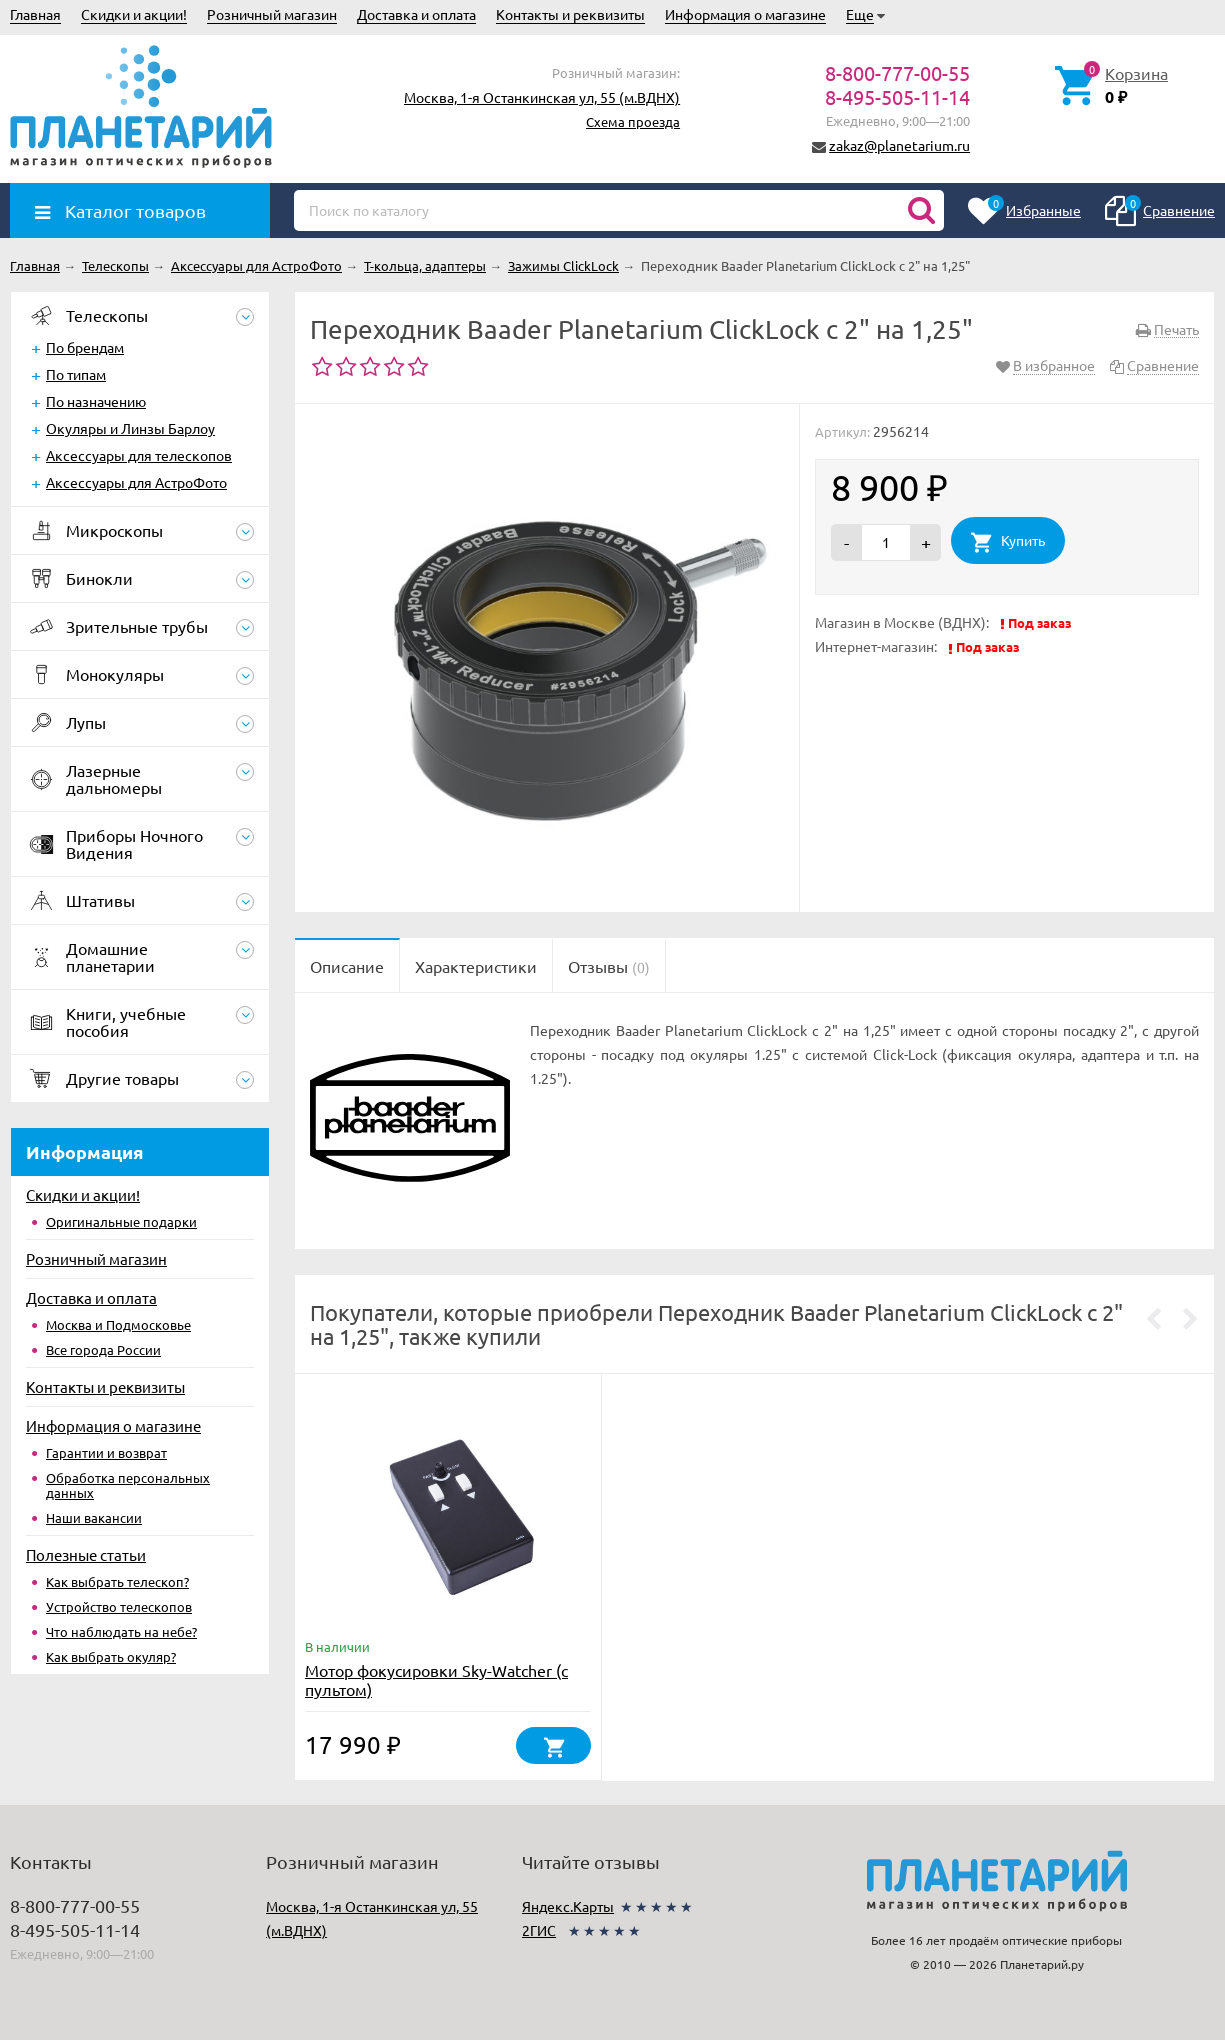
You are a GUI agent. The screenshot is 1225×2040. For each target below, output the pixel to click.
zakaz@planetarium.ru (899, 145)
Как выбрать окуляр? (111, 1656)
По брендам (85, 347)
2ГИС (539, 1930)
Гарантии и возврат (106, 1452)
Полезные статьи (86, 1554)
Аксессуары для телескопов (139, 455)
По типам (76, 374)
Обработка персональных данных (128, 1485)
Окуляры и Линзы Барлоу (130, 428)
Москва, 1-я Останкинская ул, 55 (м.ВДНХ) (542, 97)
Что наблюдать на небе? (121, 1631)
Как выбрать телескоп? (117, 1581)
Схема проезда (633, 121)
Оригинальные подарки (121, 1221)
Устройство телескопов (119, 1606)
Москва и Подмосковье (118, 1324)
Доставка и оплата (416, 14)
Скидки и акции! (134, 14)
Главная (35, 14)
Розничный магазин (272, 14)
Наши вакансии (94, 1517)
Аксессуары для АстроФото (136, 482)
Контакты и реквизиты (570, 14)
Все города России (103, 1349)
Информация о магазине (745, 14)
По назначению (96, 401)
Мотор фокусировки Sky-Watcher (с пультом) (436, 1679)
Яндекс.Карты (568, 1906)
